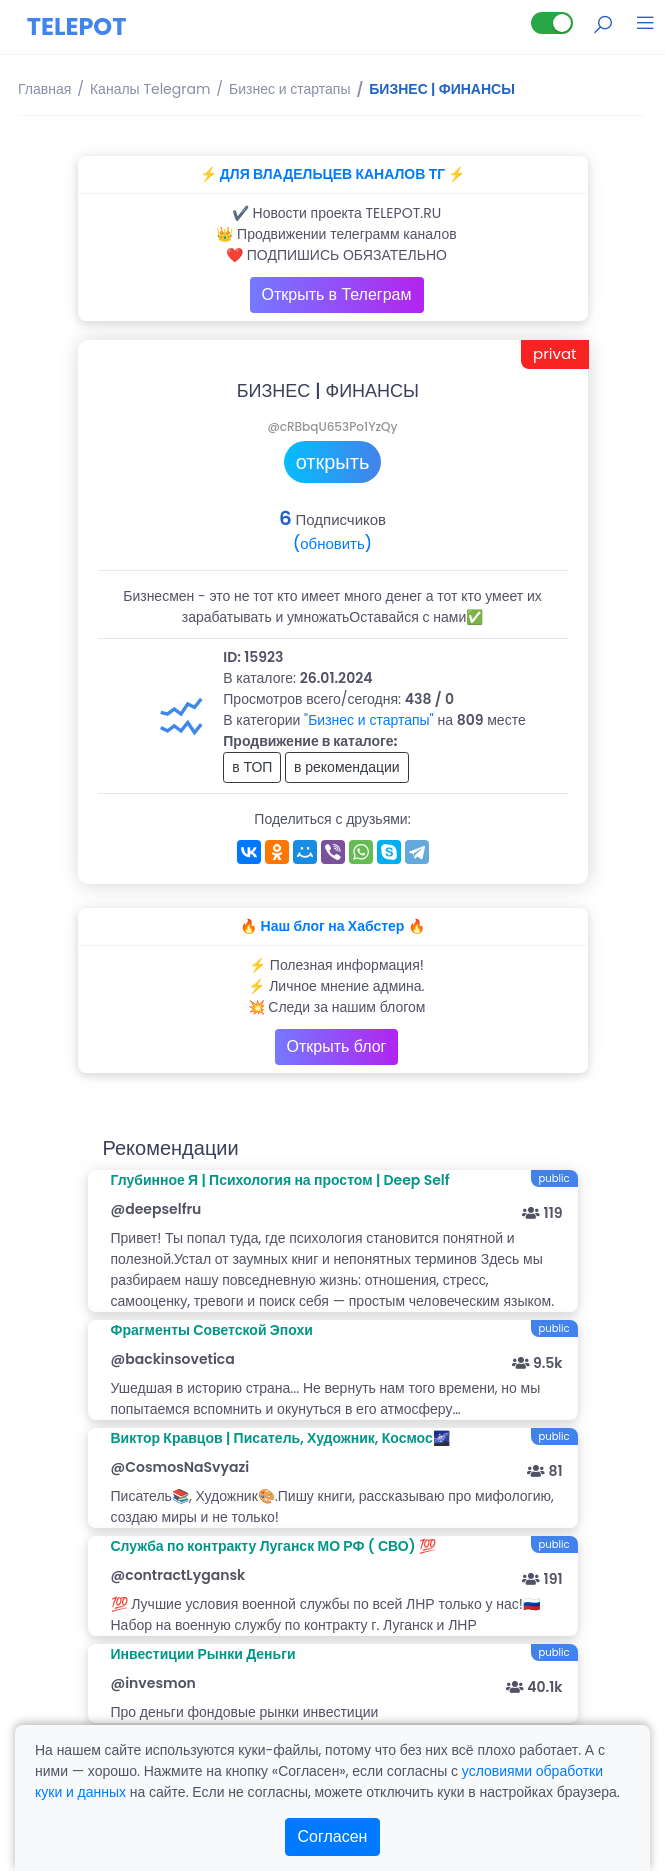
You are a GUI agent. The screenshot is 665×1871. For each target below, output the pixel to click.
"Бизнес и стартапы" (369, 720)
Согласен (333, 1836)
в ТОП (252, 767)
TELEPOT (77, 26)
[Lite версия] (552, 23)
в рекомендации (347, 767)
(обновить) (332, 543)
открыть (333, 462)
